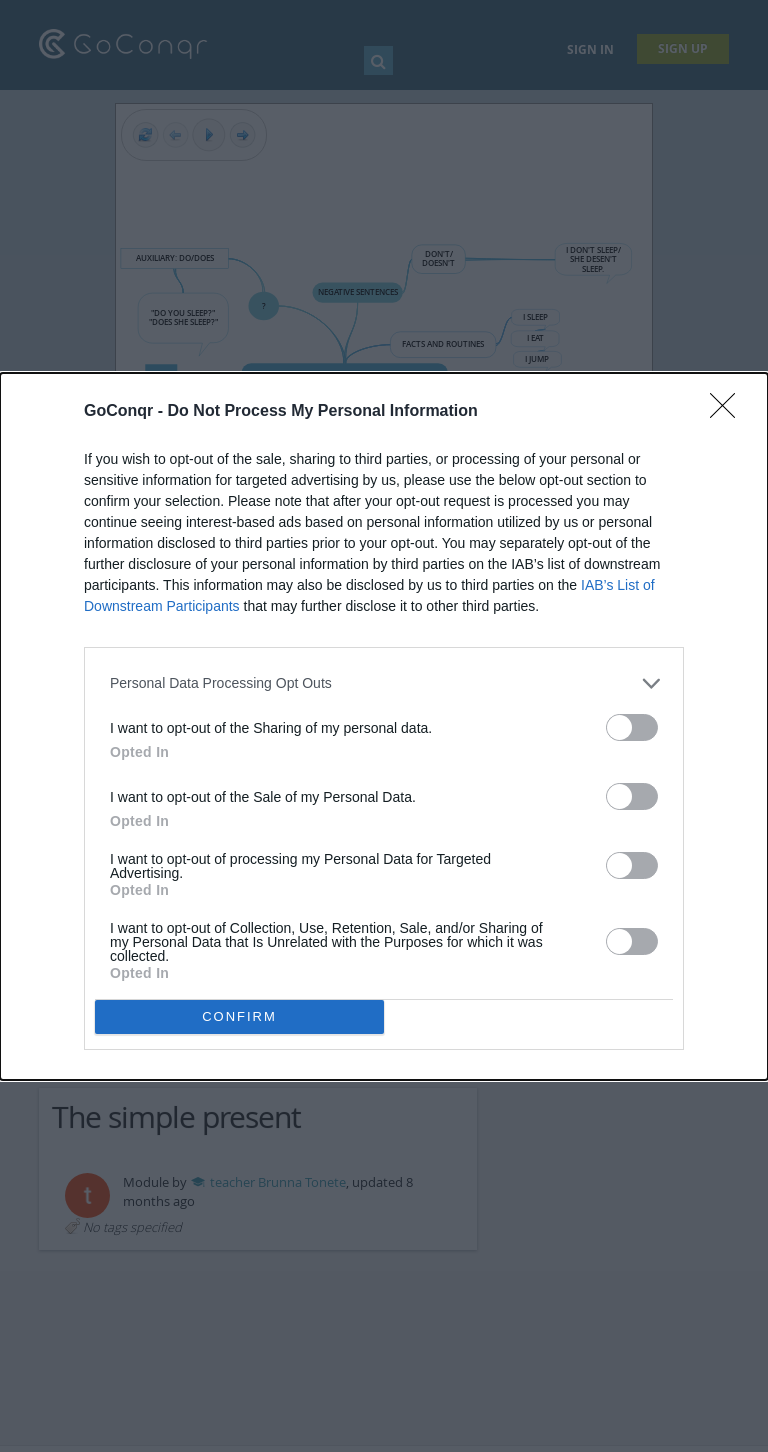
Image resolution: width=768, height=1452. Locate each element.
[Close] (729, 412)
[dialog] (384, 726)
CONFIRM (239, 1016)
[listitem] (384, 683)
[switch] (632, 727)
